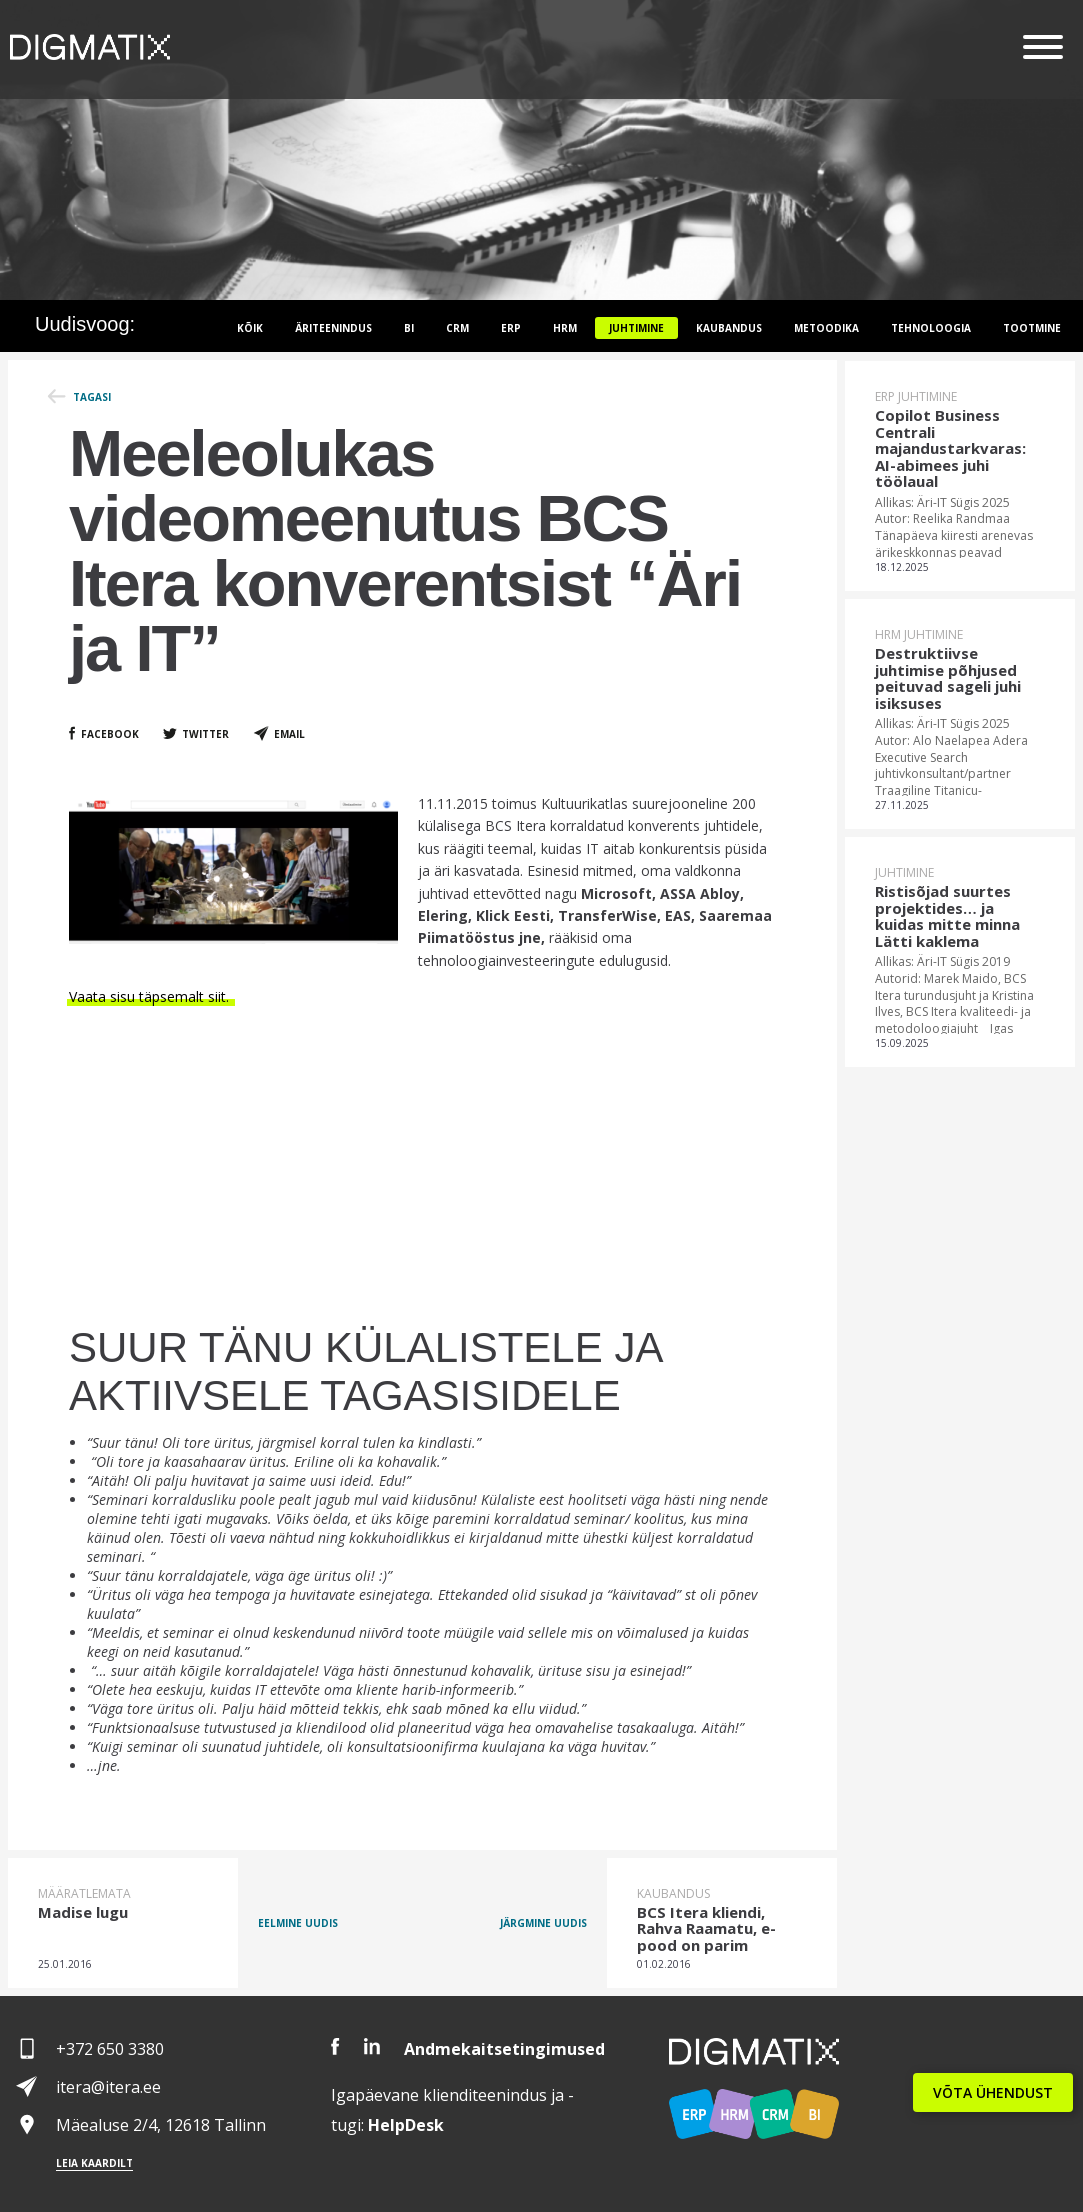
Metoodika (826, 328)
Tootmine (1032, 328)
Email (289, 734)
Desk (406, 2125)
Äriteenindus (333, 328)
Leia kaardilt (94, 2163)
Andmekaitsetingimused (504, 2049)
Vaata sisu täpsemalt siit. (151, 996)
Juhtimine (636, 328)
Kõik (250, 328)
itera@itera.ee (108, 2087)
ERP (511, 328)
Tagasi (92, 397)
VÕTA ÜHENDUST (993, 2092)
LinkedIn (372, 2046)
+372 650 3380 (110, 2049)
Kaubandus (729, 328)
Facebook (110, 734)
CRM (457, 328)
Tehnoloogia (931, 328)
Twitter (205, 734)
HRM (565, 328)
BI (409, 328)
